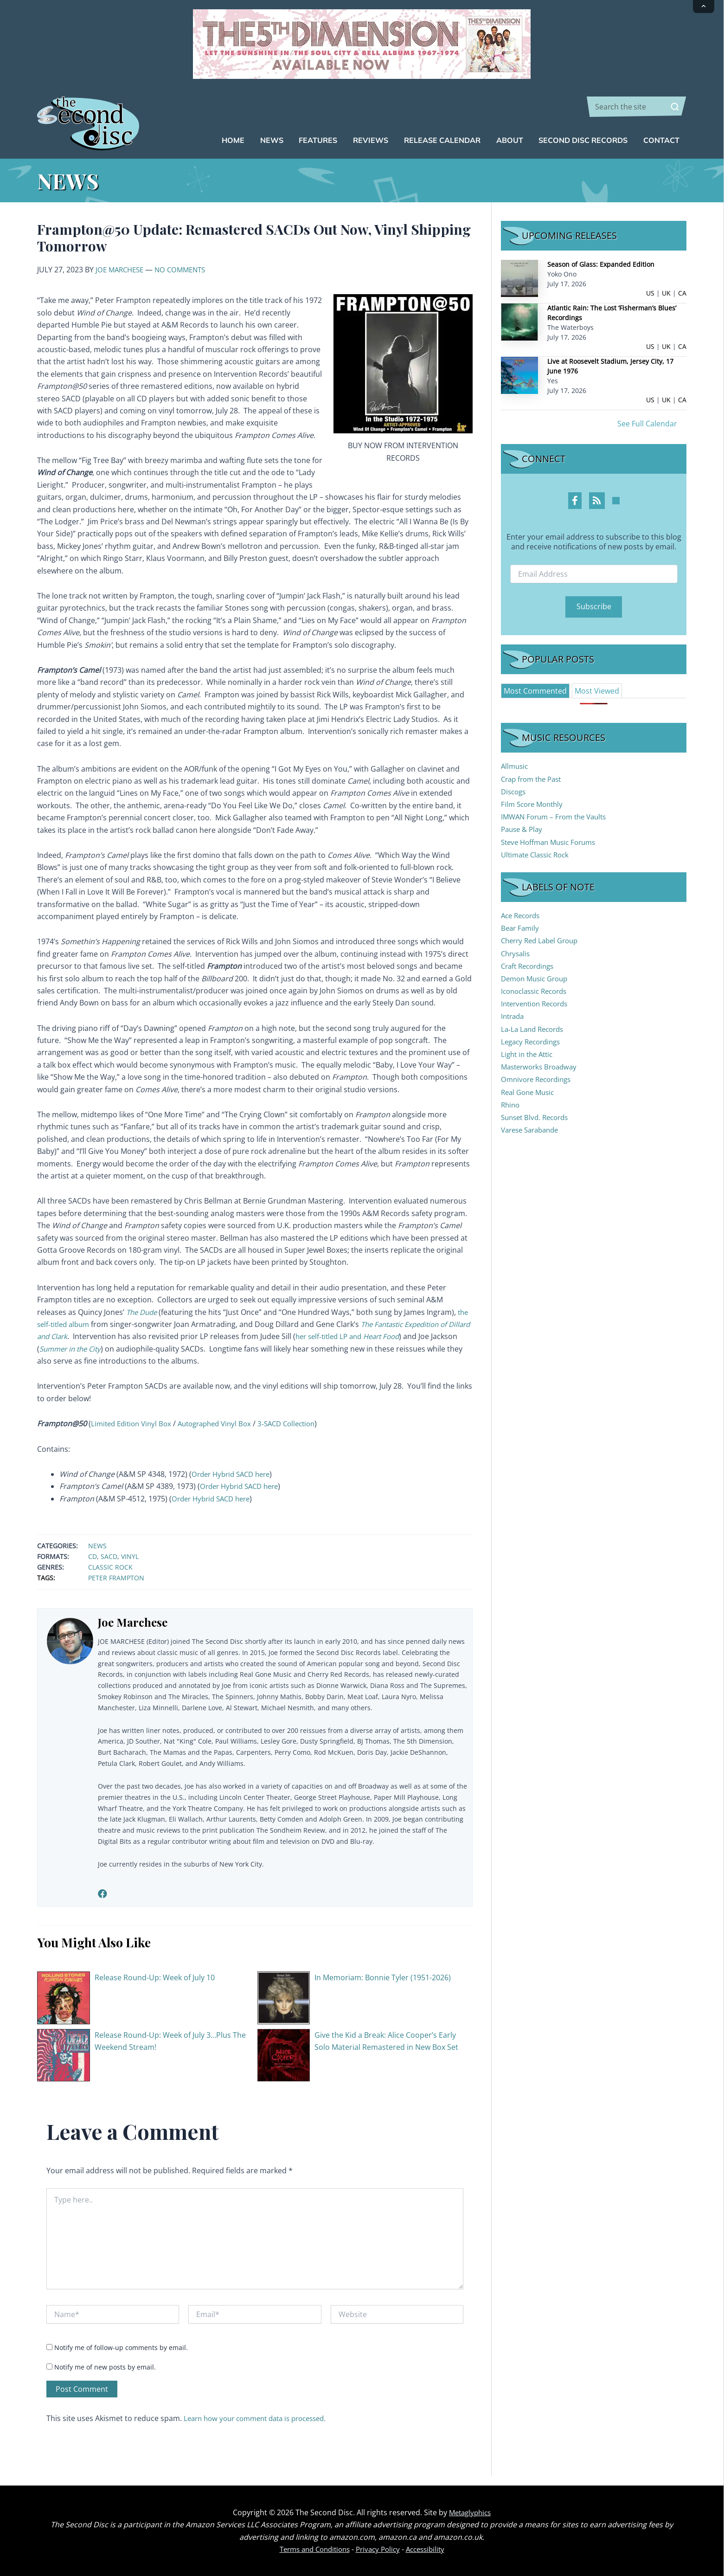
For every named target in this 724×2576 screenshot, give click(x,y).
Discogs (514, 791)
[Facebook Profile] (575, 500)
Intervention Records (538, 1003)
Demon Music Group (537, 978)
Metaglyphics (470, 2512)
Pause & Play (523, 829)
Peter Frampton (116, 1577)
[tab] (535, 690)
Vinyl (130, 1556)
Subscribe (594, 606)
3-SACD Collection (300, 1423)
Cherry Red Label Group (543, 940)
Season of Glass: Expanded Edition (600, 264)
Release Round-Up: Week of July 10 (155, 1977)
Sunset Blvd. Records (537, 1117)
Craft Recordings (530, 966)
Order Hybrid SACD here (234, 1474)
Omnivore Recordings (539, 1079)
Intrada (513, 1016)
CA (682, 293)
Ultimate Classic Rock (538, 855)
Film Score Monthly (534, 804)
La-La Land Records (535, 1029)
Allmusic (515, 766)
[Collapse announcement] (703, 6)
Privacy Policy (379, 2549)
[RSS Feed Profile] (597, 500)
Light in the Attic (529, 1054)
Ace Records (522, 915)
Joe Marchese (121, 269)
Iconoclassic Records (537, 991)
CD (92, 1556)
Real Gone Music (530, 1092)
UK (666, 293)
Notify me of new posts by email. (105, 2367)
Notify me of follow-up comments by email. (121, 2347)
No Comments (186, 269)
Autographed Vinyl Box (224, 1423)
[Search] (674, 106)
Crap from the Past (534, 779)
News (97, 1545)
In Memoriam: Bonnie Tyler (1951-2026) (382, 1977)
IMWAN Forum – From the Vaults (558, 816)
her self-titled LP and (379, 1336)
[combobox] (637, 106)
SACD (109, 1556)
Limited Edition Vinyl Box (134, 1423)
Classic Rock (110, 1567)
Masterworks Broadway (542, 1067)
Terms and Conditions (311, 2549)
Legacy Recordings (533, 1042)
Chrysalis (516, 953)
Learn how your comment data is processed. (262, 2418)
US (650, 293)
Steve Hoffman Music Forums (552, 842)
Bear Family (521, 928)
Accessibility (430, 2549)
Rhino (511, 1105)
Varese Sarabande (533, 1130)
